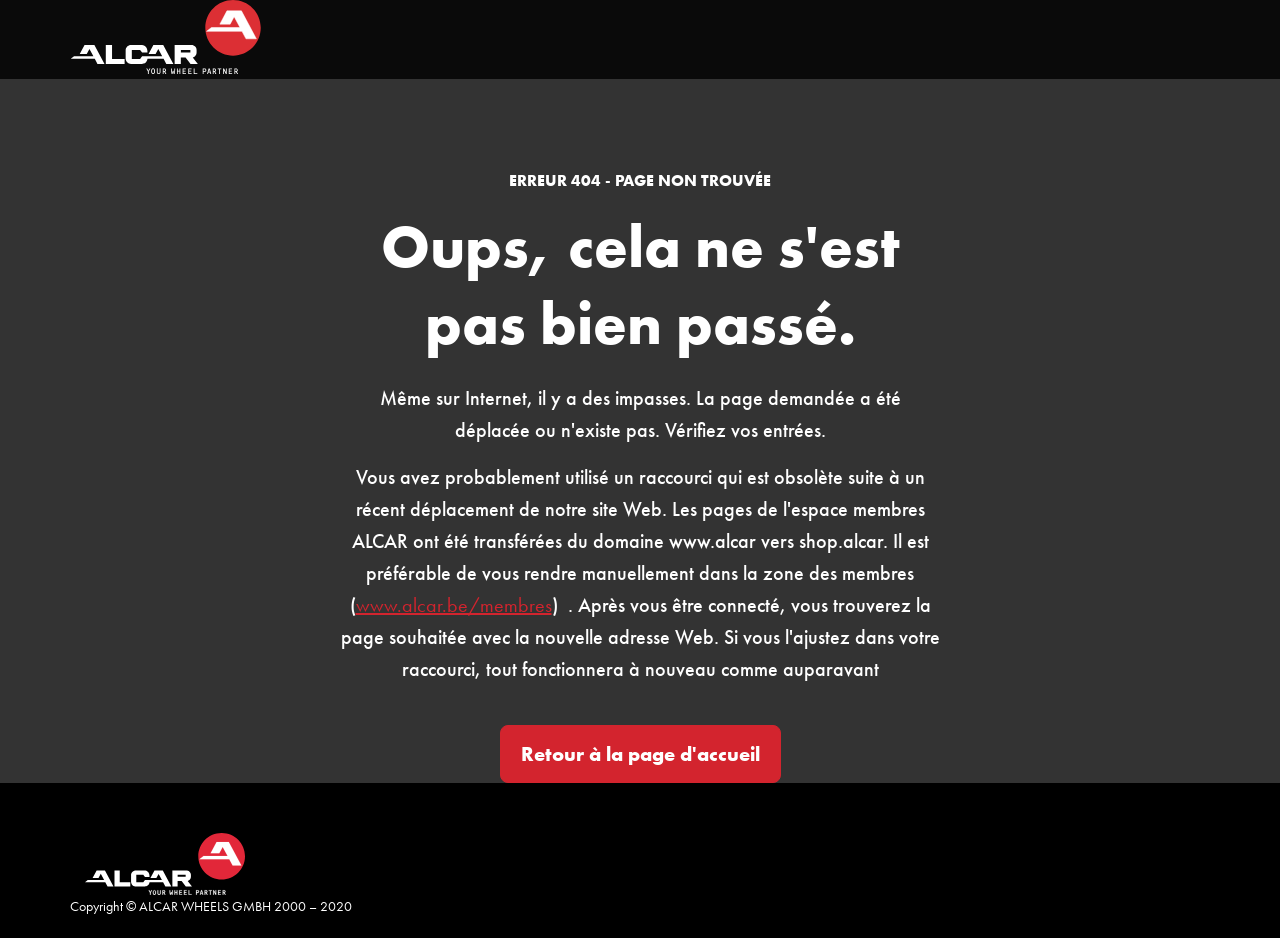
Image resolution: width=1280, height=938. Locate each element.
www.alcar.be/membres (454, 605)
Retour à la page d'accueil (640, 754)
